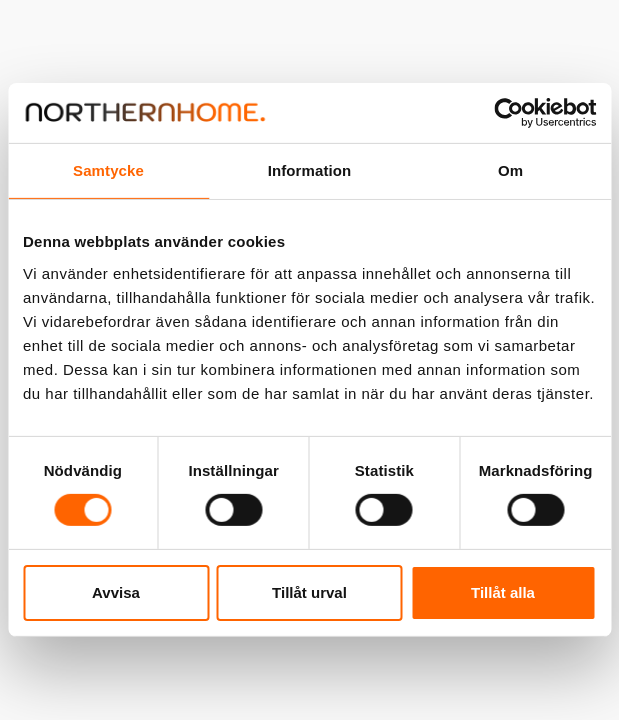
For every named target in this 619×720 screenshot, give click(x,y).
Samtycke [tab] (108, 170)
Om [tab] (510, 170)
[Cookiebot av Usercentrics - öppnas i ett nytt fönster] (508, 113)
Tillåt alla (503, 592)
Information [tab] (310, 170)
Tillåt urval (309, 592)
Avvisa (116, 592)
